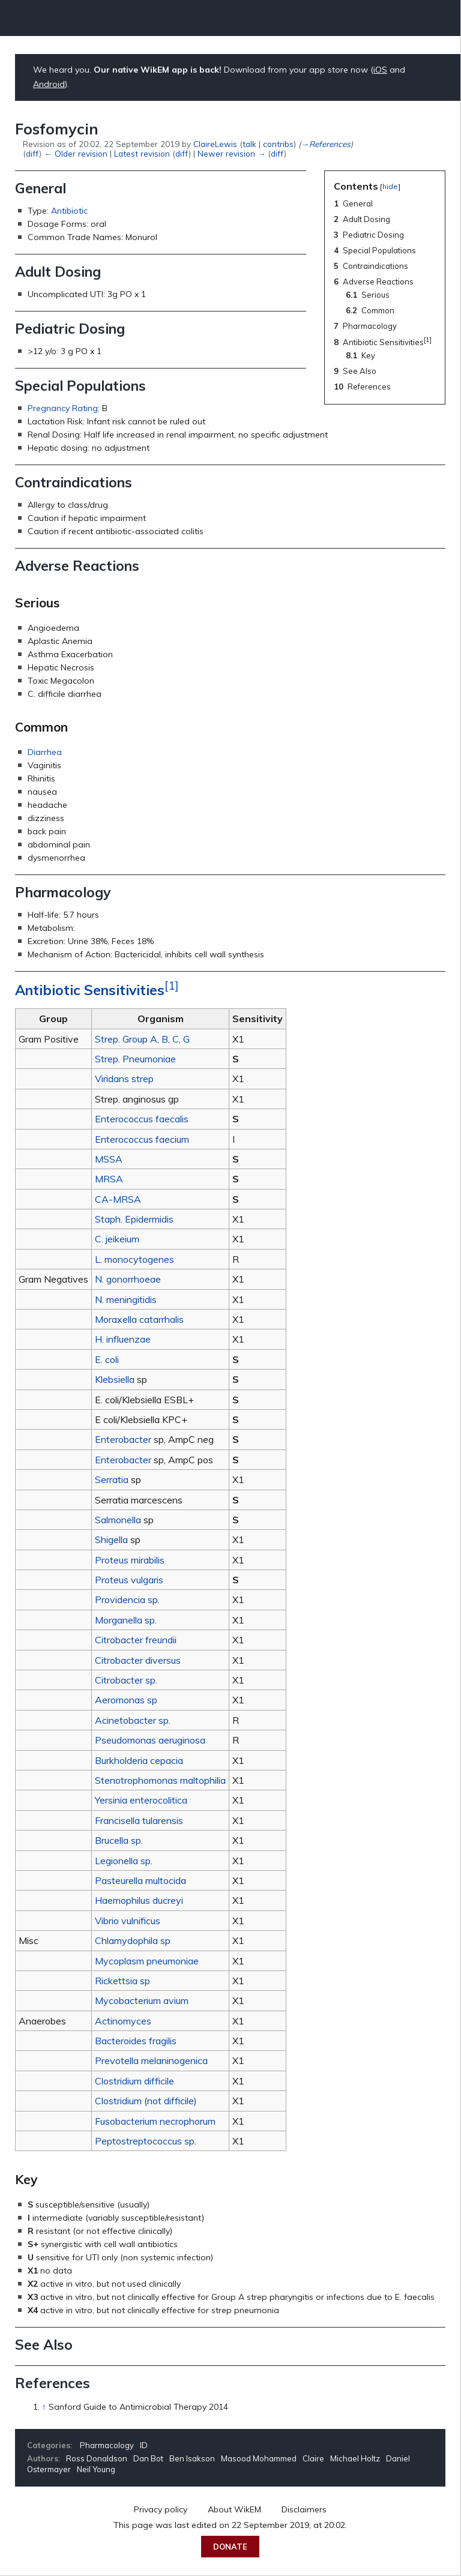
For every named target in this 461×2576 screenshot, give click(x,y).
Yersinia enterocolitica (141, 1800)
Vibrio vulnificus (127, 1921)
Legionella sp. (123, 1861)
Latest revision (142, 153)
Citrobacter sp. (126, 1680)
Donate (230, 2546)
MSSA (108, 1159)
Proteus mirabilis (129, 1560)
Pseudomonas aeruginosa (150, 1740)
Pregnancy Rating (63, 408)
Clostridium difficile (134, 2081)
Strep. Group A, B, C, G (142, 1039)
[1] (171, 986)
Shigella (111, 1539)
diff (32, 153)
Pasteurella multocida (140, 1880)
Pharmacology (107, 2445)
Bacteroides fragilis (135, 2041)
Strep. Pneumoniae (135, 1059)
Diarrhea (45, 752)
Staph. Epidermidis (134, 1219)
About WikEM (234, 2509)
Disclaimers (304, 2509)
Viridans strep (124, 1079)
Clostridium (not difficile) (146, 2101)
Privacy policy (160, 2509)
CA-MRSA (118, 1199)
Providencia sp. (127, 1599)
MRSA (109, 1179)
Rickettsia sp (122, 1981)
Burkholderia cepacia (139, 1760)
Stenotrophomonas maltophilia (160, 1780)
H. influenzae (123, 1339)
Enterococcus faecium (142, 1139)
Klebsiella (114, 1379)
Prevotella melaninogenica (151, 2060)
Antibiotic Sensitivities (89, 990)
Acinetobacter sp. (132, 1720)
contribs (278, 144)
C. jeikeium (117, 1239)
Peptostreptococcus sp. (145, 2141)
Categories (48, 2445)
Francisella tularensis (139, 1820)
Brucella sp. (119, 1840)
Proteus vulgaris (129, 1580)
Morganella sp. (126, 1620)
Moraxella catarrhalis (139, 1319)
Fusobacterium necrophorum (155, 2121)
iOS (380, 69)
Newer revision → (231, 153)
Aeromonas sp (126, 1700)
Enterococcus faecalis (141, 1119)
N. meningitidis (126, 1299)
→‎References (325, 144)
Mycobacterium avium (141, 2000)
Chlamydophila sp (132, 1940)
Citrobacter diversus (138, 1660)
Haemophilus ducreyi (139, 1900)
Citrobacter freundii (135, 1640)
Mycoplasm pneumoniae (147, 1961)
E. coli (107, 1359)
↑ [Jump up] (44, 2406)
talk (249, 144)
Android (49, 84)
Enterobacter (123, 1439)
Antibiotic (69, 210)
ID (144, 2445)
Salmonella (118, 1520)
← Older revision (75, 153)
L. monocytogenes (134, 1259)
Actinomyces (123, 2021)
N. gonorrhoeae (128, 1279)
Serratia (111, 1479)
